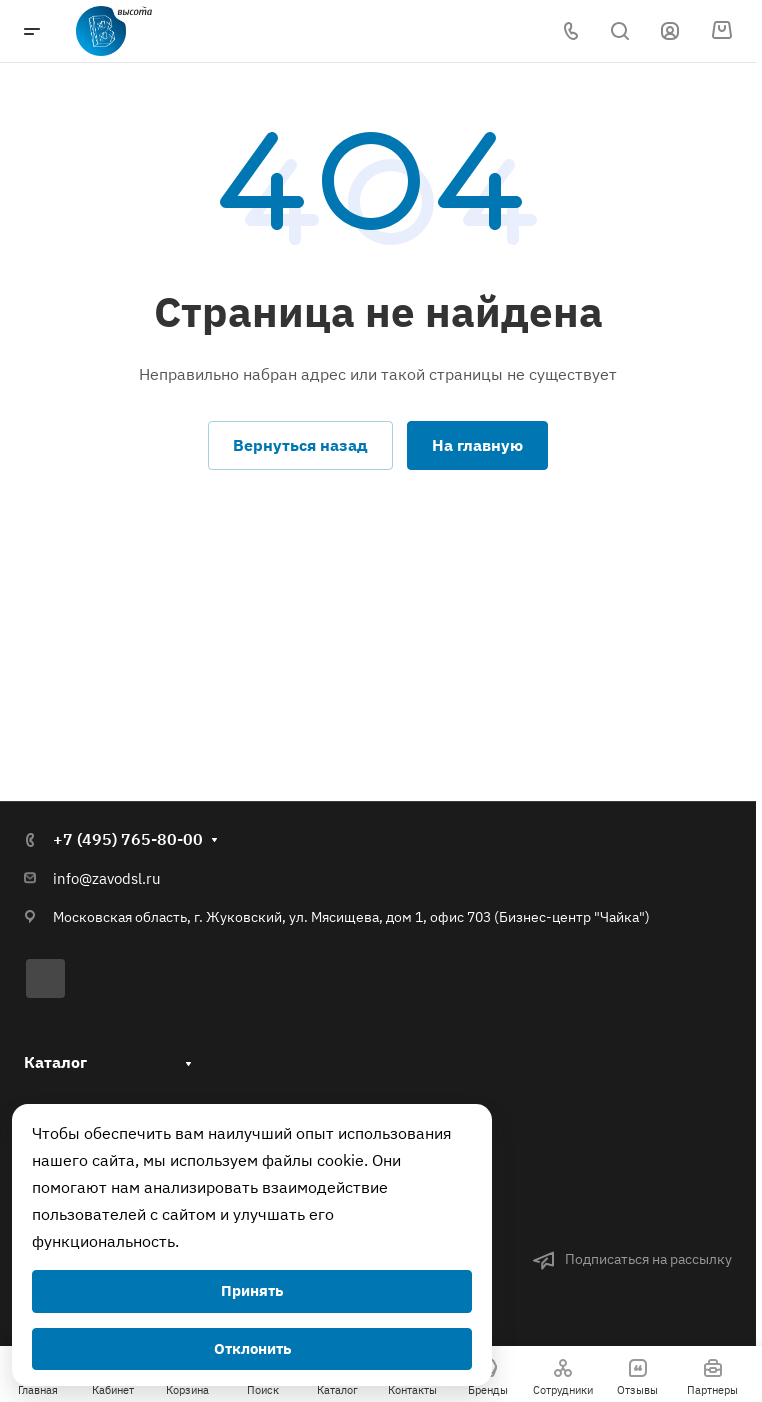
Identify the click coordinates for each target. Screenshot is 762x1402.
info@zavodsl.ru (107, 878)
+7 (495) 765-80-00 (128, 839)
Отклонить (252, 1348)
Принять (252, 1290)
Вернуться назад (300, 445)
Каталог (55, 1061)
